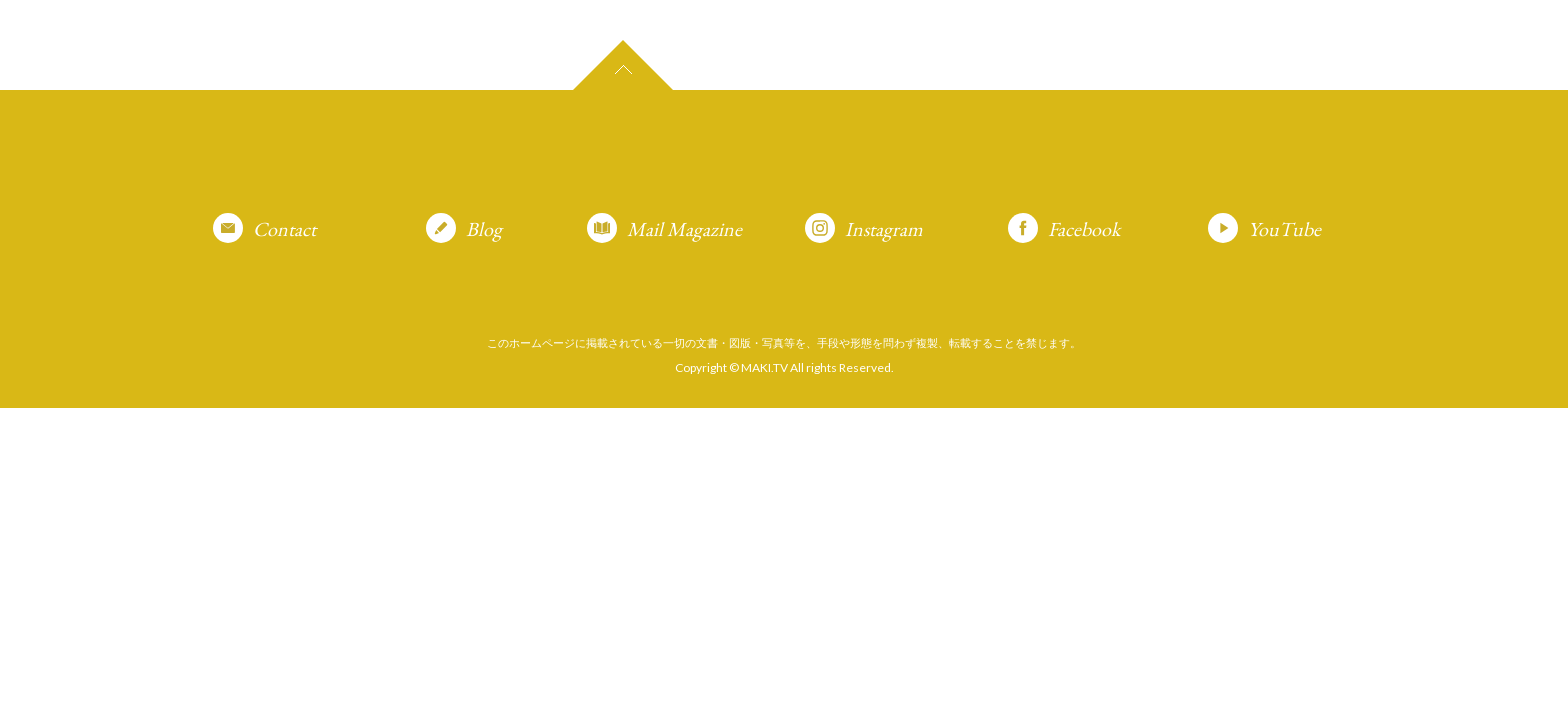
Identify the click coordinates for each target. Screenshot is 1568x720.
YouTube (1284, 229)
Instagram (884, 229)
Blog (484, 229)
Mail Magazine (684, 229)
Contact (284, 229)
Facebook (1084, 229)
